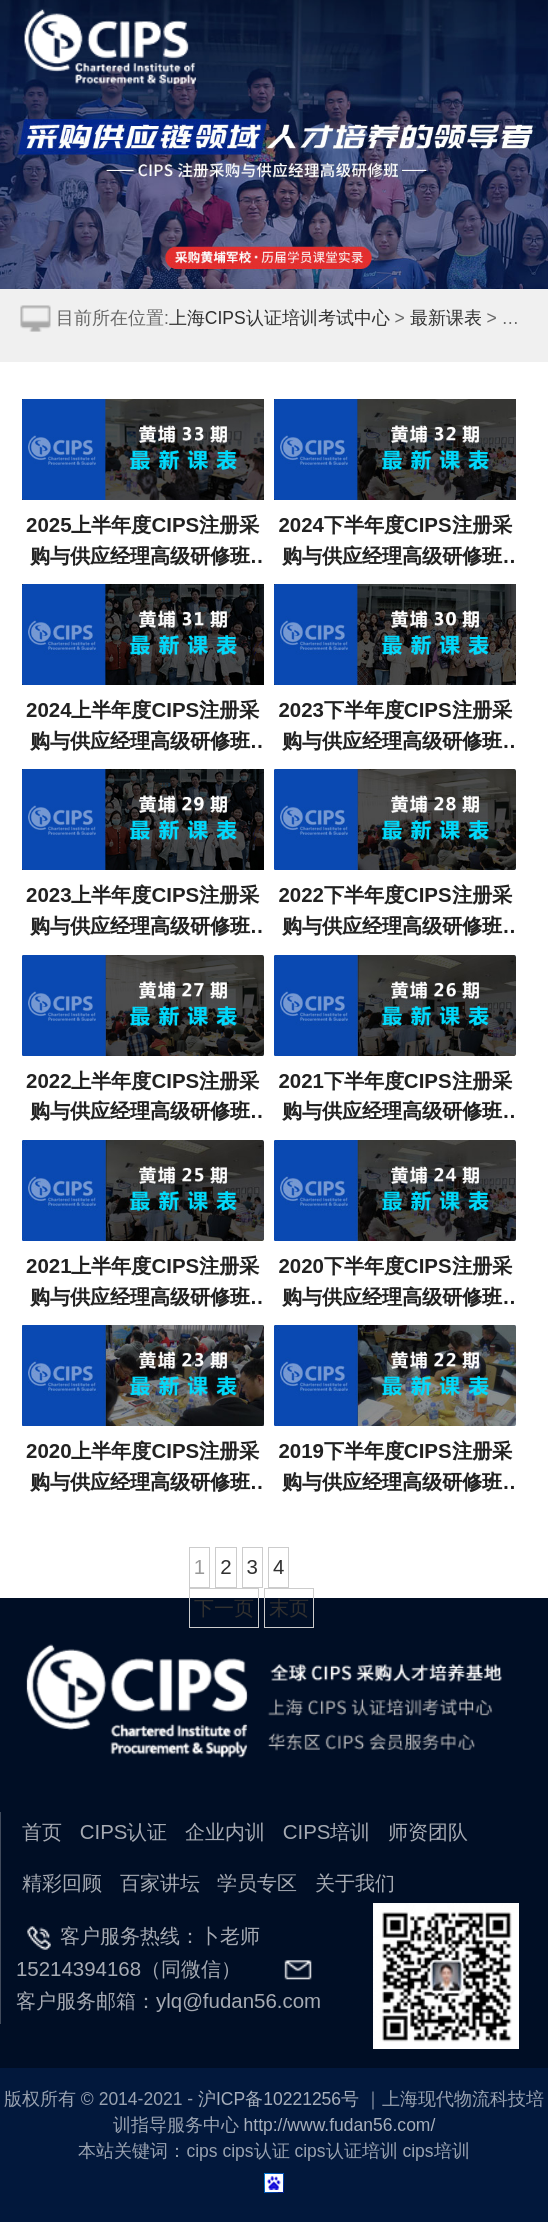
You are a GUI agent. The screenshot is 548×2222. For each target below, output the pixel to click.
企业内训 (225, 1831)
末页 (289, 1607)
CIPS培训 (327, 1831)
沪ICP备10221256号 (278, 2099)
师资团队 (428, 1831)
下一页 (224, 1607)
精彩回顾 (62, 1882)
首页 (42, 1831)
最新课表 (446, 318)
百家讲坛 (160, 1882)
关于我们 (355, 1882)
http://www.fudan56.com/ (340, 2125)
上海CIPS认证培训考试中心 (279, 318)
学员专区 (257, 1882)
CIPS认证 (124, 1831)
